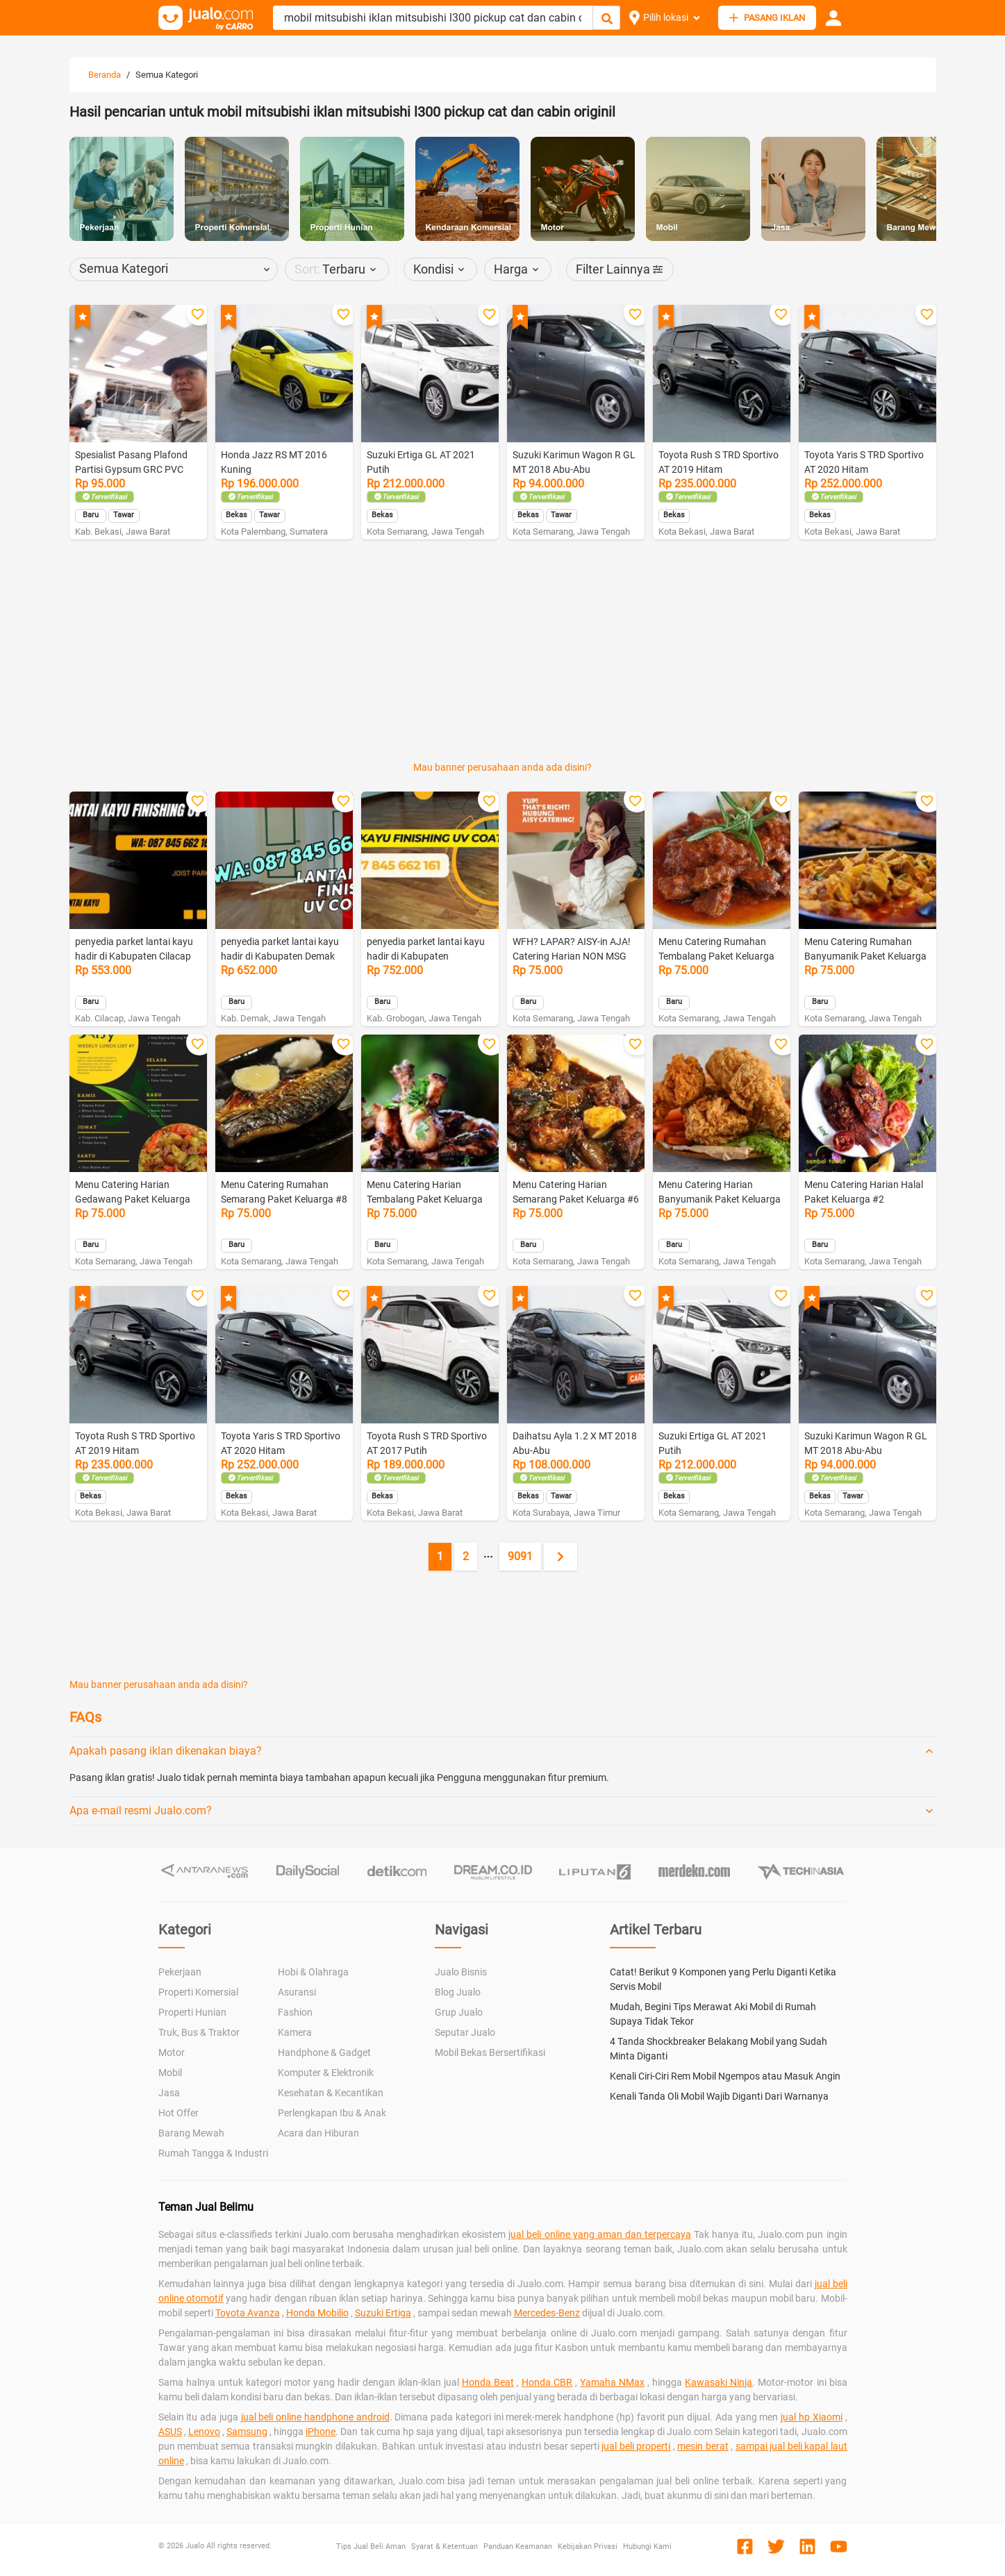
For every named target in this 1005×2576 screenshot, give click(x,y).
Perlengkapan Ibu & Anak (332, 2112)
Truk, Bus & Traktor (199, 2032)
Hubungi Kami (647, 2546)
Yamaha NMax (612, 2382)
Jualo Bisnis (461, 1971)
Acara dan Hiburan (318, 2133)
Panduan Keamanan (517, 2546)
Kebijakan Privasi (587, 2546)
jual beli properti (635, 2446)
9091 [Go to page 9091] (520, 1556)
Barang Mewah (191, 2133)
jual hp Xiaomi (811, 2417)
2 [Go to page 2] (466, 1556)
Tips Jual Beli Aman (371, 2546)
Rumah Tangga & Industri (213, 2153)
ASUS (170, 2431)
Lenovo (204, 2431)
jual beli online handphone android (315, 2417)
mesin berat (702, 2446)
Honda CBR (547, 2382)
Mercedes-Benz (547, 2312)
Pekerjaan (179, 1971)
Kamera (295, 2032)
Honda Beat (488, 2382)
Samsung (246, 2431)
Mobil (170, 2072)
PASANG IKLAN (767, 17)
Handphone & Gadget (324, 2052)
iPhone (320, 2431)
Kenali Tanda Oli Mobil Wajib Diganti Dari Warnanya (719, 2096)
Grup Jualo (459, 2012)
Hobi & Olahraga (313, 1971)
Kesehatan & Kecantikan (330, 2092)
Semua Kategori (166, 74)
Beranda (104, 74)
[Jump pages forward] (488, 1557)
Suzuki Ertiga (383, 2312)
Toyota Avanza (247, 2312)
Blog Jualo (458, 1992)
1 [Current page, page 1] (440, 1556)
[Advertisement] (503, 587)
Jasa (169, 2092)
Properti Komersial (198, 1992)
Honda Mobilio (317, 2312)
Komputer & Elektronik (326, 2072)
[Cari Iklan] (607, 18)
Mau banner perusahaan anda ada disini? (502, 767)
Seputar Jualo (465, 2032)
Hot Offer (178, 2112)
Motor (171, 2052)
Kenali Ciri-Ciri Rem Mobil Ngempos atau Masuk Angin (725, 2076)
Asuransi (297, 1992)
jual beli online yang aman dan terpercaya (599, 2234)
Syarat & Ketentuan (444, 2546)
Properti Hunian (192, 2012)
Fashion (295, 2012)
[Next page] (560, 1557)
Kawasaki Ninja (718, 2382)
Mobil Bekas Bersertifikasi (490, 2052)
